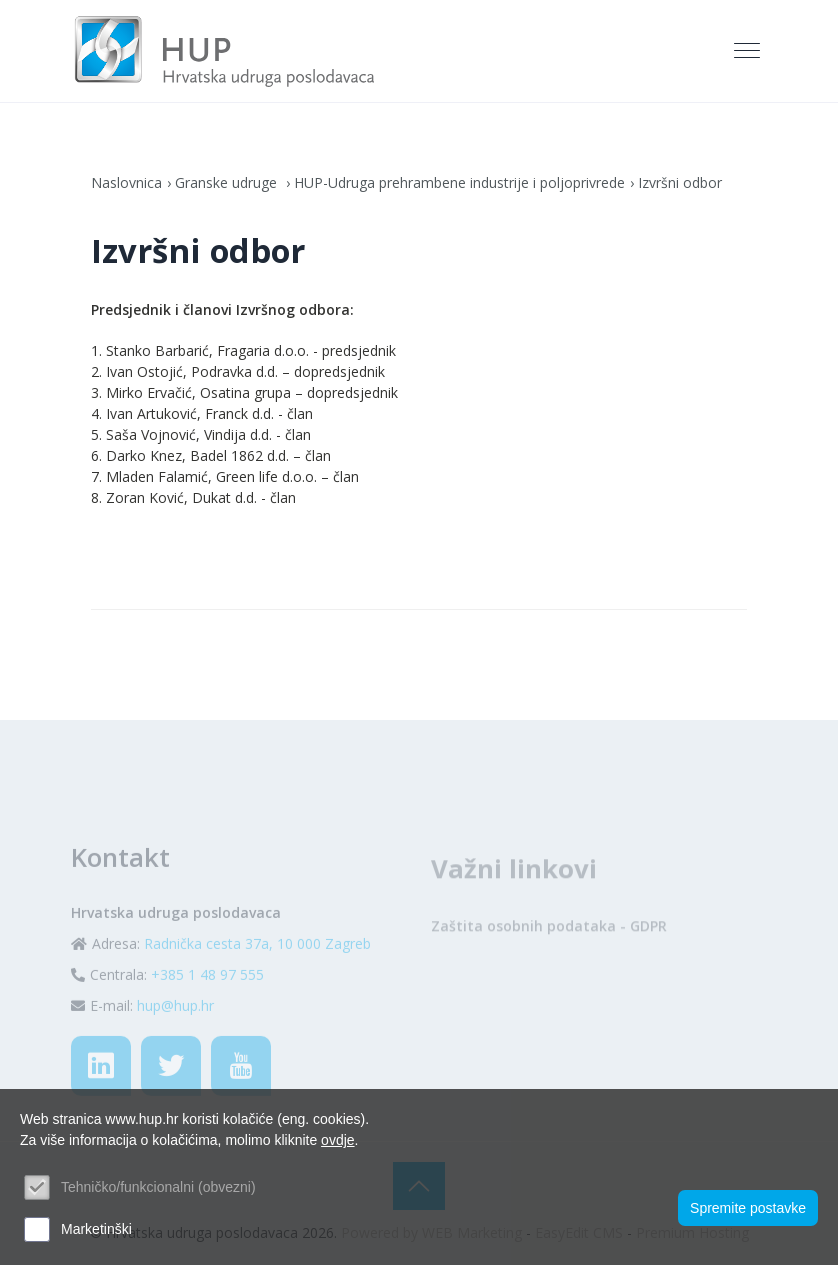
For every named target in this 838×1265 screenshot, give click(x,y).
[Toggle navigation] (749, 51)
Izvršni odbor (680, 182)
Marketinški (96, 1229)
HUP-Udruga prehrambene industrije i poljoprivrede (459, 182)
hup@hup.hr (175, 1040)
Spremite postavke (748, 1208)
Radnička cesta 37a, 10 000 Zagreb (257, 978)
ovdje (337, 1140)
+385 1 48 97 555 (207, 1009)
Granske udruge (228, 182)
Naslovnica (126, 182)
